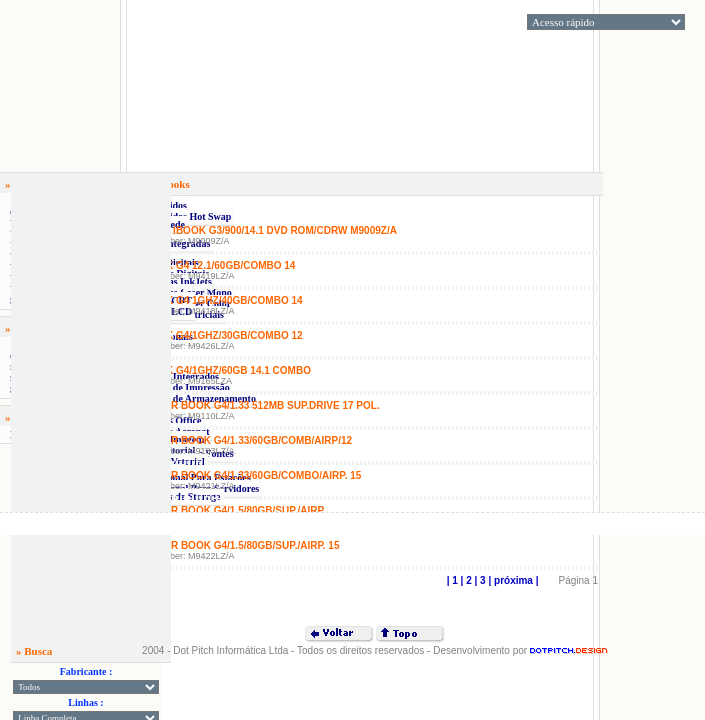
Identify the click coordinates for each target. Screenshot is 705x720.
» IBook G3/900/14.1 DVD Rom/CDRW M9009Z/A (281, 230)
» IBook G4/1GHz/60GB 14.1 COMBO (221, 370)
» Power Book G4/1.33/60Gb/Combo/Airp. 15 (246, 475)
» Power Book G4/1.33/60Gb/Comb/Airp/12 (242, 440)
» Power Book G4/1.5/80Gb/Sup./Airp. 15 (236, 545)
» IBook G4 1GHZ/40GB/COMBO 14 (217, 300)
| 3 (479, 580)
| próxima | (512, 580)
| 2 (465, 580)
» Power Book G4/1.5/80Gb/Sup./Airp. (229, 510)
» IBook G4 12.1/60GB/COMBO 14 (213, 265)
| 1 (452, 580)
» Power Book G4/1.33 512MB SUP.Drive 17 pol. (256, 405)
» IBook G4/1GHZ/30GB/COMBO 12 (217, 335)
